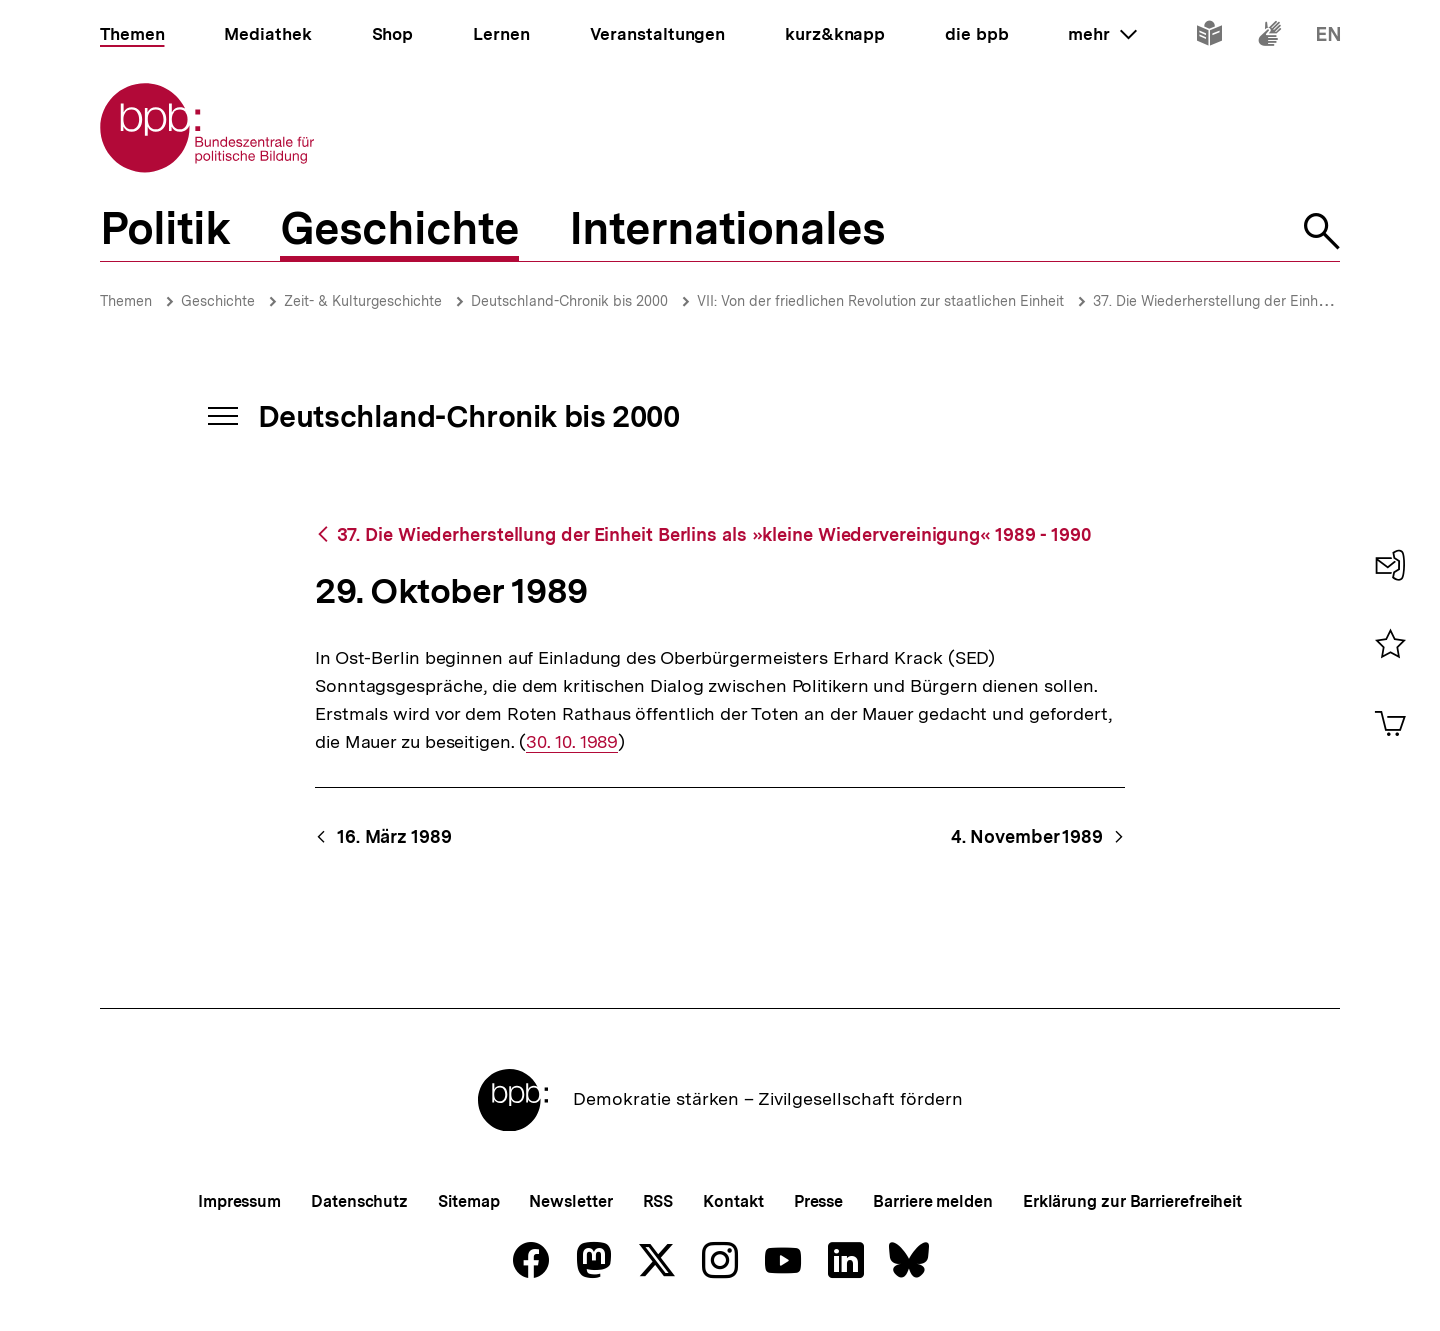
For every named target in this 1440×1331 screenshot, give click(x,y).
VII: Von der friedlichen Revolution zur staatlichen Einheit (880, 301)
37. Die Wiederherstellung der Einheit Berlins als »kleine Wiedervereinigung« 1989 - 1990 (714, 534)
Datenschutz (359, 1201)
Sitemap (468, 1201)
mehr (1102, 34)
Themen (126, 301)
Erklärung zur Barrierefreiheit (1132, 1201)
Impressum (239, 1201)
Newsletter (570, 1201)
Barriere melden (933, 1201)
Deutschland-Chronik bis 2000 (569, 301)
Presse (818, 1201)
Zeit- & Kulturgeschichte (363, 301)
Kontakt (733, 1201)
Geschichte (218, 301)
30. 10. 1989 (572, 742)
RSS (658, 1201)
